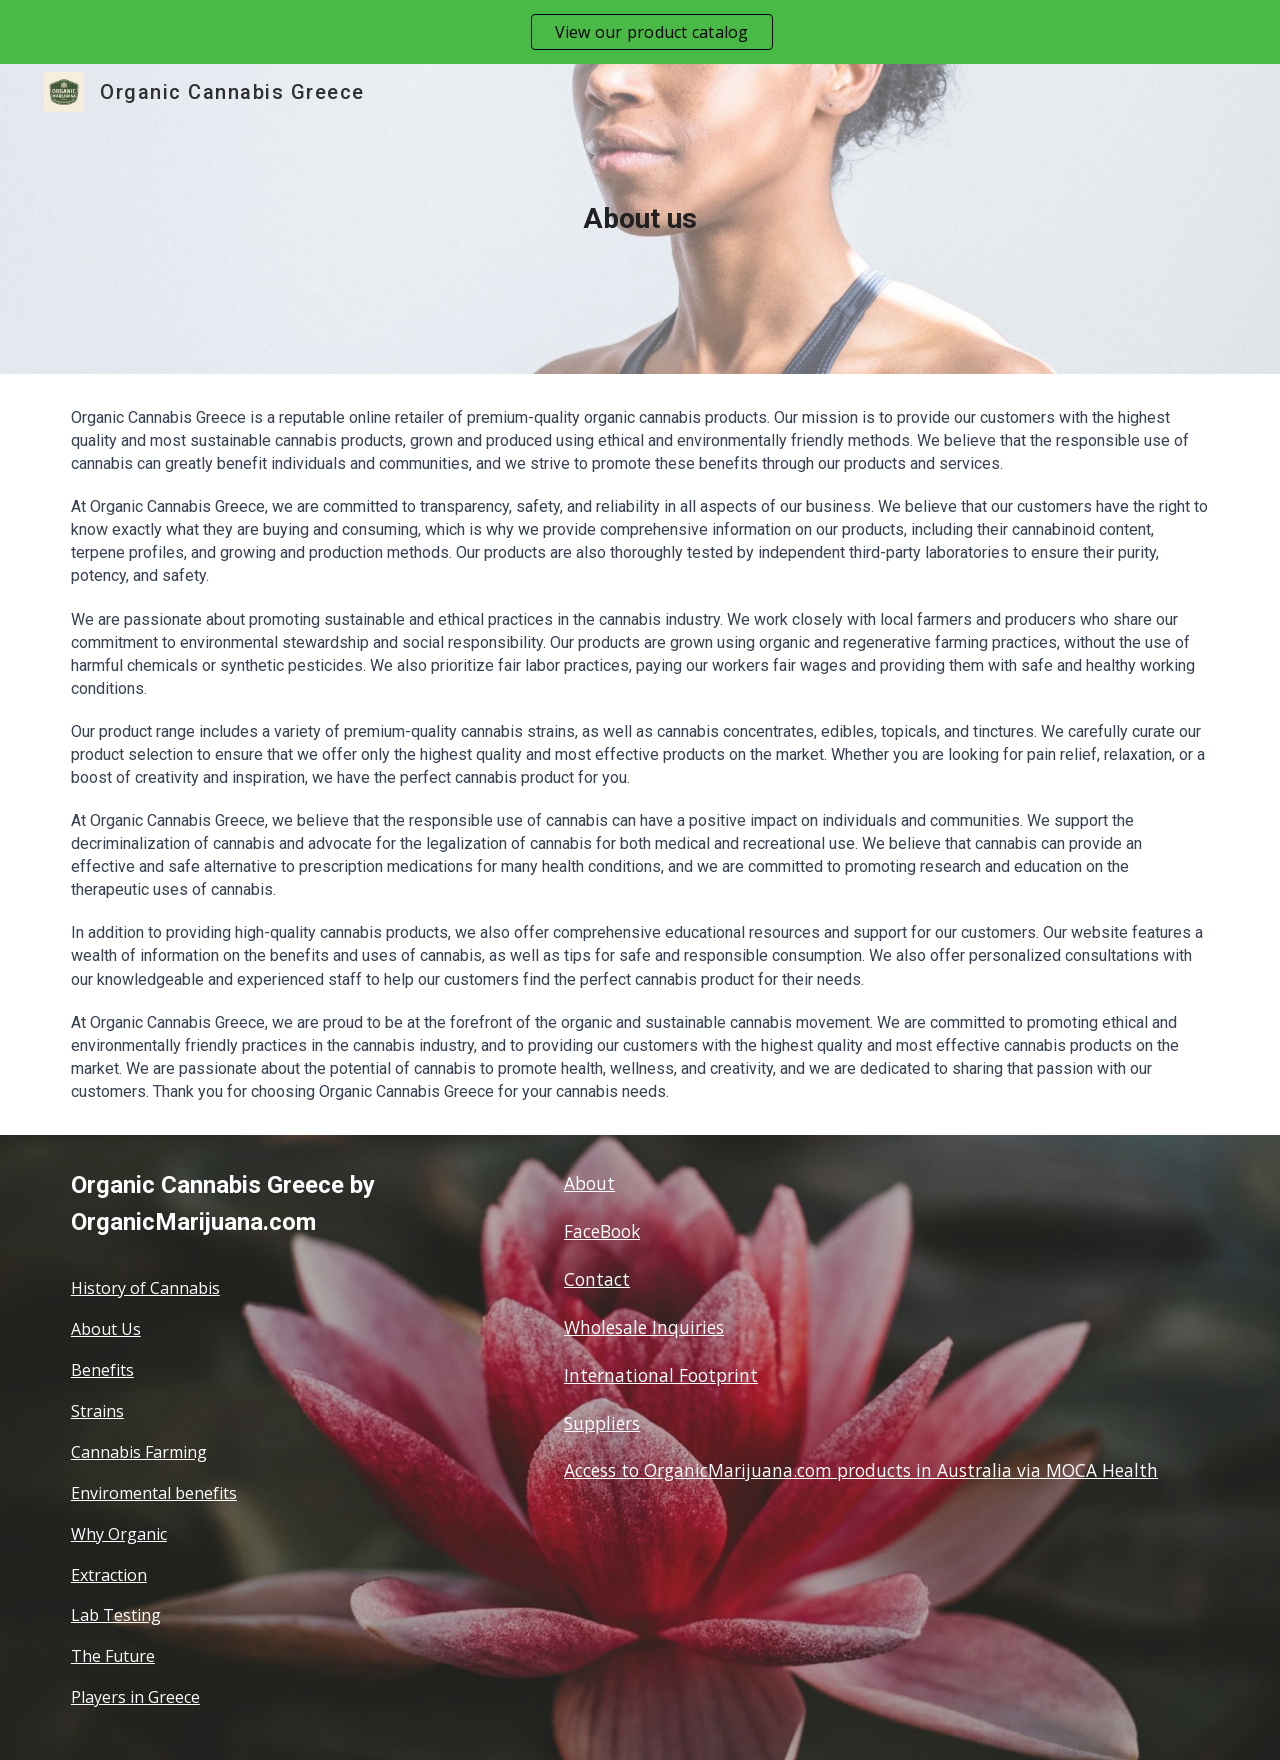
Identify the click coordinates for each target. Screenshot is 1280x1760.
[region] (640, 32)
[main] (640, 219)
